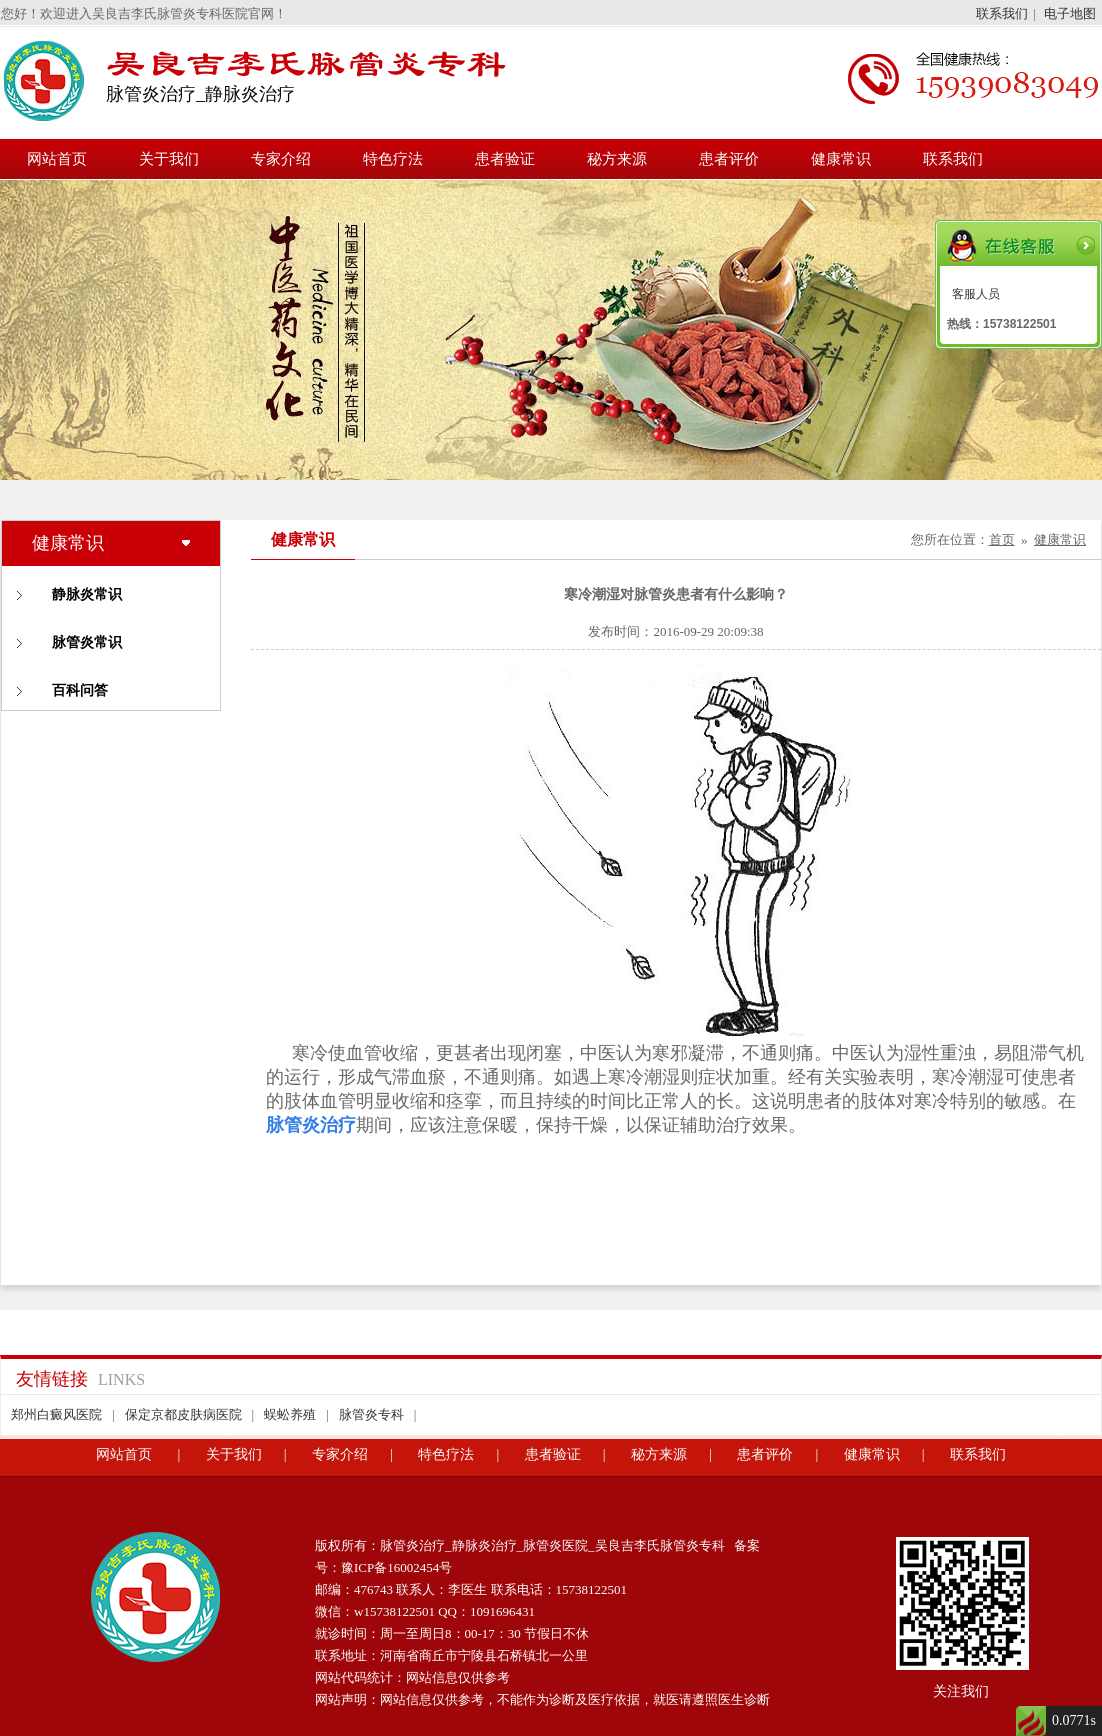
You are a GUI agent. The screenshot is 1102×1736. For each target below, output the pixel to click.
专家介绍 (281, 159)
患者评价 (729, 159)
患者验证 (505, 159)
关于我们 (169, 159)
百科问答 (80, 690)
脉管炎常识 (87, 642)
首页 (1002, 539)
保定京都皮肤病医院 (183, 1414)
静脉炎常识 (87, 594)
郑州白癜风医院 (56, 1414)
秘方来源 (617, 159)
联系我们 (1002, 13)
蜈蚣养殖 (290, 1414)
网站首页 (57, 159)
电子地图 (1070, 13)
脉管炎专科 (371, 1414)
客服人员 (976, 294)
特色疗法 (393, 159)
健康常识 (841, 159)
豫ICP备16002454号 (396, 1567)
